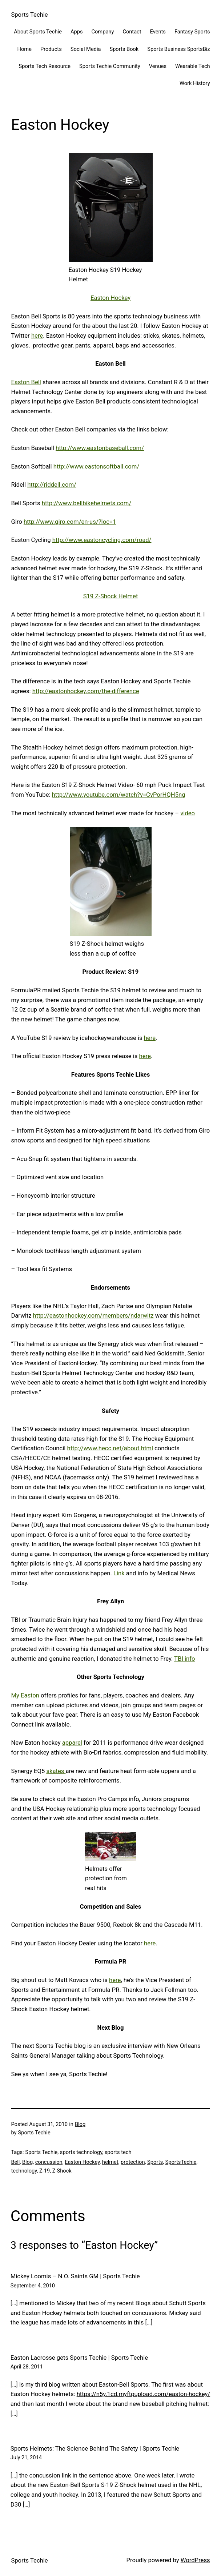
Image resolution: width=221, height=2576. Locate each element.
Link (119, 1573)
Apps (77, 31)
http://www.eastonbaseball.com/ (100, 448)
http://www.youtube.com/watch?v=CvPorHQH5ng (118, 794)
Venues (157, 66)
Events (158, 31)
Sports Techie (29, 14)
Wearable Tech (192, 66)
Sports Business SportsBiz (178, 49)
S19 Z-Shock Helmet (110, 596)
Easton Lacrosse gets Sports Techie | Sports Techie (79, 2357)
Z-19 (44, 2170)
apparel (72, 1742)
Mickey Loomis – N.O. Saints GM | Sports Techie (75, 2276)
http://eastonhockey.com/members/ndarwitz (93, 1315)
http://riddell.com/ (51, 484)
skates (55, 1771)
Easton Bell (26, 382)
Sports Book (123, 49)
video (187, 813)
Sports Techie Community (109, 66)
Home (24, 49)
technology (24, 2170)
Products (51, 49)
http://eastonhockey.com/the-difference (85, 691)
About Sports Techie (38, 31)
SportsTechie (180, 2162)
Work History (195, 83)
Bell (15, 2162)
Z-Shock (62, 2170)
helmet (110, 2162)
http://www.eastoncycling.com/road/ (102, 540)
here (37, 335)
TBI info (184, 1658)
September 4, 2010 (33, 2285)
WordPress (195, 2560)
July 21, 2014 (26, 2457)
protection (133, 2162)
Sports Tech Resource (45, 66)
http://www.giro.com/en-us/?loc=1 (70, 521)
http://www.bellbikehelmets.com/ (87, 503)
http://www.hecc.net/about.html (110, 1448)
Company (102, 31)
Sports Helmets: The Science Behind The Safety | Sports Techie (95, 2448)
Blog (80, 2124)
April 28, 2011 (27, 2366)
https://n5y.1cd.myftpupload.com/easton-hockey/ (143, 2394)
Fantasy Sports (192, 31)
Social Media (86, 49)
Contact (131, 31)
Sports (155, 2162)
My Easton (25, 1695)
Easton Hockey (110, 297)
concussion (49, 2162)
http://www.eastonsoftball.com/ (96, 466)
